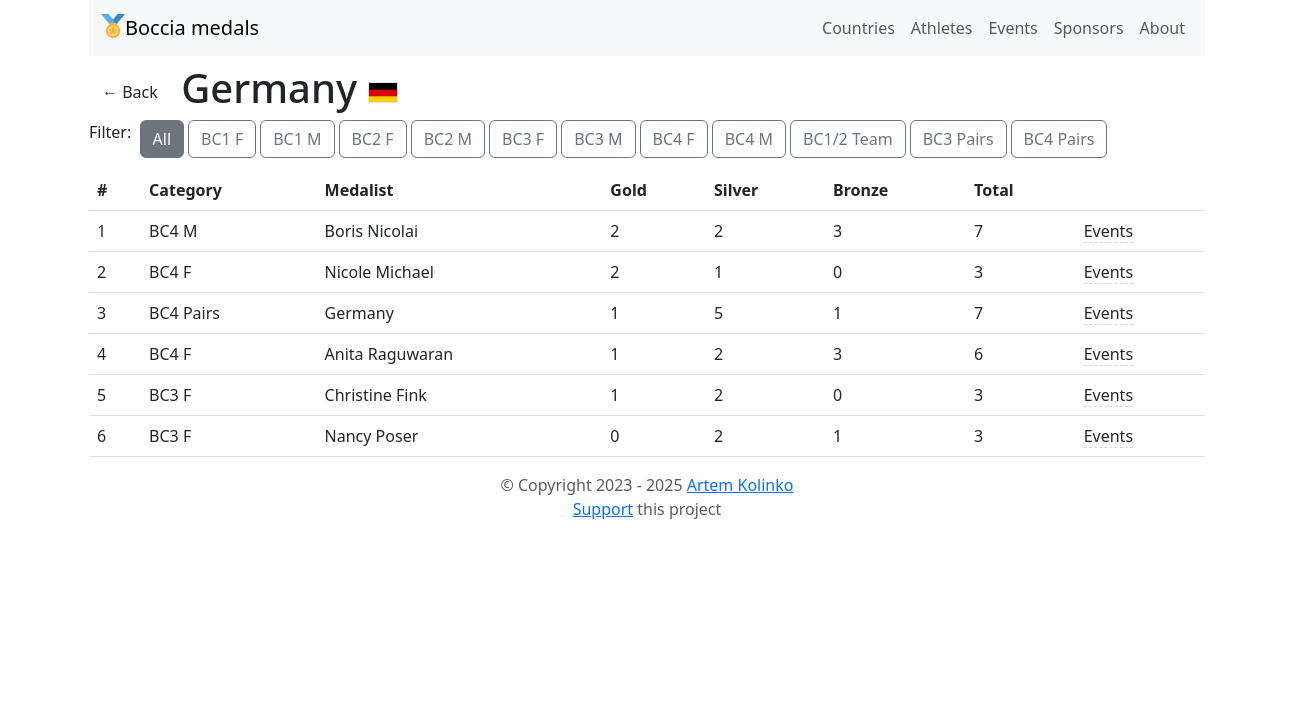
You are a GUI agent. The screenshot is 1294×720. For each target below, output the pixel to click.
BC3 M (598, 139)
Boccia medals (180, 27)
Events (1012, 28)
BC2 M (448, 139)
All (162, 139)
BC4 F (674, 139)
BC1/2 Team (848, 139)
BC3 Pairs (958, 139)
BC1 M (297, 139)
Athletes (942, 28)
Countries (858, 28)
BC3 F (523, 139)
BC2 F (373, 139)
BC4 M (749, 139)
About (1162, 28)
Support (603, 509)
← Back (130, 92)
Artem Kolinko (740, 485)
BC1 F (222, 139)
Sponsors (1089, 28)
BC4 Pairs (1059, 139)
